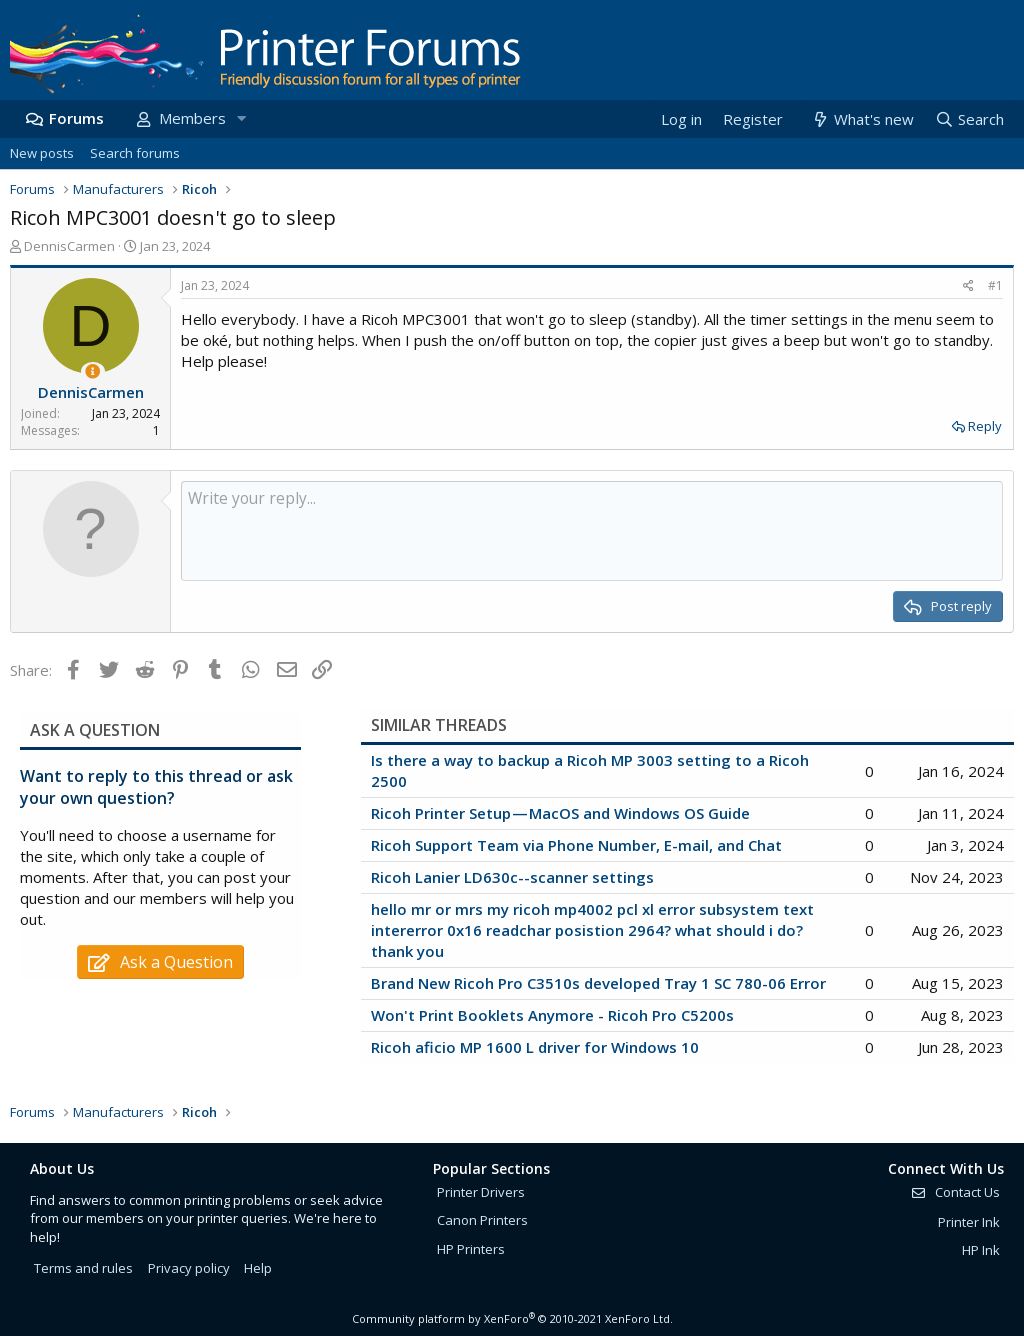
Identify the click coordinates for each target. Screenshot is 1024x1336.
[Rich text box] (592, 531)
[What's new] (861, 119)
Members (192, 118)
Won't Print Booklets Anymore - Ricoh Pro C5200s (552, 1015)
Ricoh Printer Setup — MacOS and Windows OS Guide (560, 813)
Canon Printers (482, 1220)
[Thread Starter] (92, 371)
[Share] (968, 286)
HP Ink (981, 1250)
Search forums (135, 153)
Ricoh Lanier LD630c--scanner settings (512, 877)
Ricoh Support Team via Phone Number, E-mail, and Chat (576, 845)
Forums (76, 118)
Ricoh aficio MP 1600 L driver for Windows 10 (535, 1047)
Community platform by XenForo (512, 1318)
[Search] (969, 119)
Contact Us (955, 1192)
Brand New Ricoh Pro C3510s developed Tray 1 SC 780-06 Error (598, 983)
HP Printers (471, 1249)
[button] (241, 118)
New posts (42, 153)
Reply (985, 426)
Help (258, 1268)
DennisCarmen (69, 246)
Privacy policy (189, 1268)
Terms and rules (83, 1268)
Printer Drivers (481, 1192)
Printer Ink (969, 1222)
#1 (995, 285)
